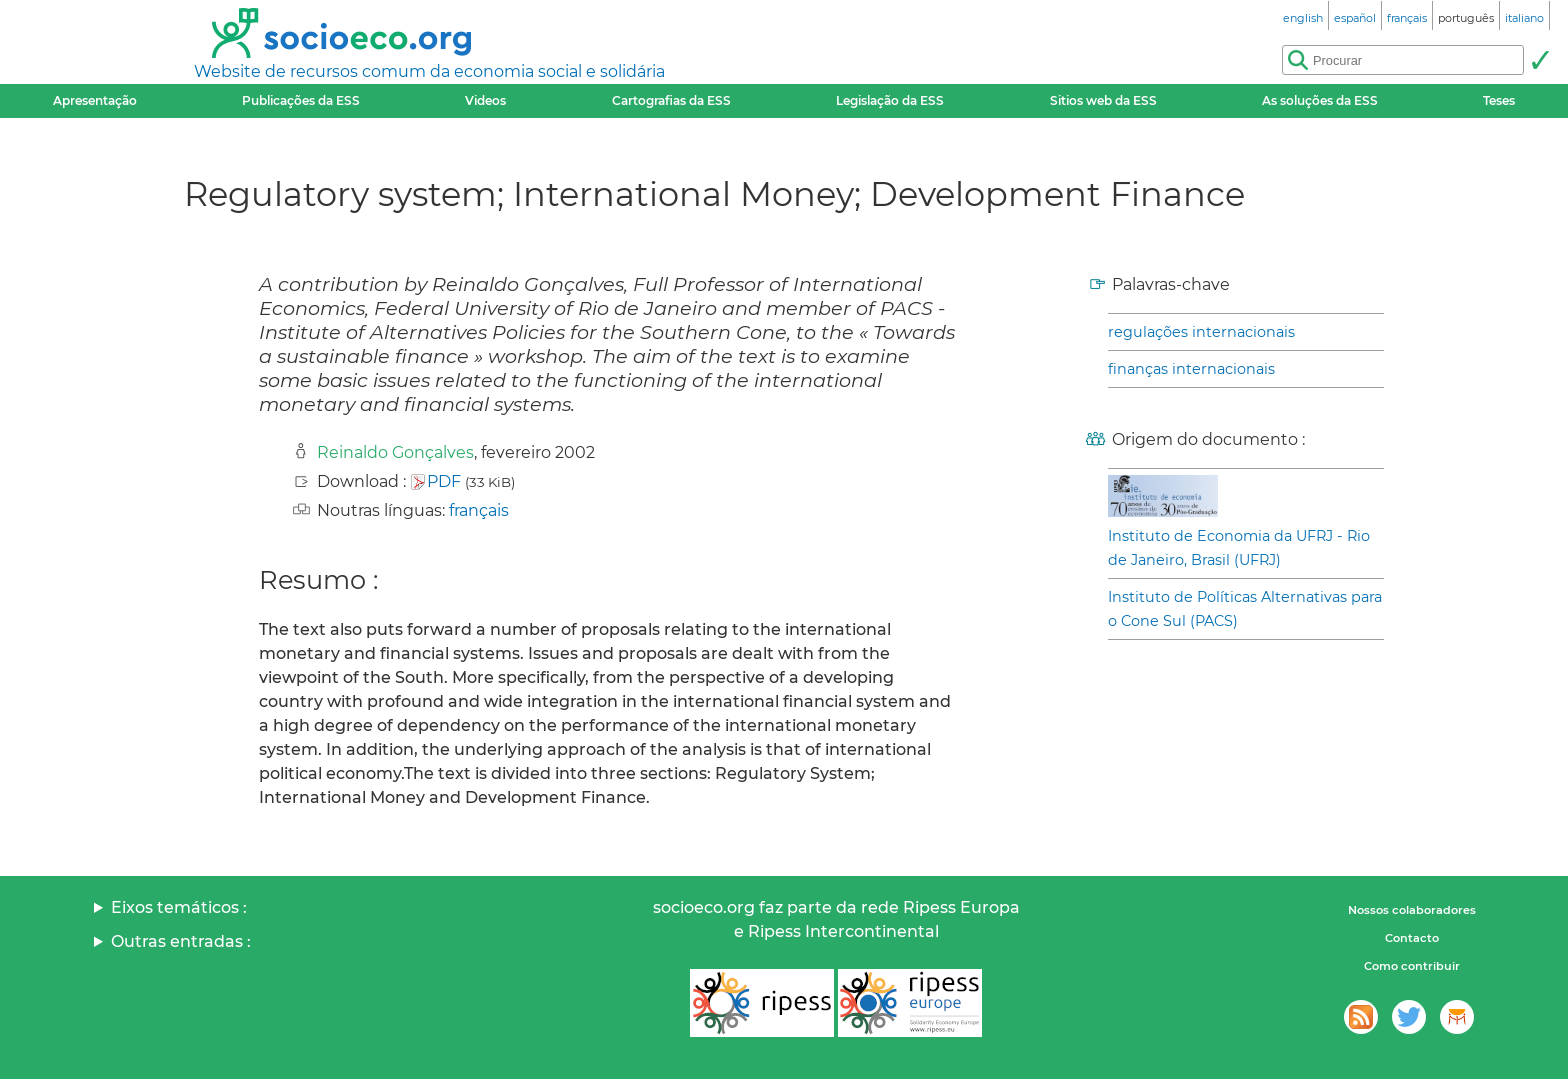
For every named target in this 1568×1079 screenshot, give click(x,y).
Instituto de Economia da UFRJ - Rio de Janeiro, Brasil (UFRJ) (1239, 548)
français (479, 510)
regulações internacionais (1201, 332)
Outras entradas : (181, 941)
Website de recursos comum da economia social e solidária (429, 71)
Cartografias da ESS (671, 100)
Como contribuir (1412, 966)
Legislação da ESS (890, 100)
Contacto (1412, 938)
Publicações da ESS (301, 100)
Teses (1499, 100)
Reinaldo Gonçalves (395, 452)
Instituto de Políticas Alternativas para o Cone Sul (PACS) (1245, 609)
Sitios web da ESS (1103, 100)
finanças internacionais (1191, 369)
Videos (485, 100)
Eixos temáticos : (179, 907)
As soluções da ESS (1320, 100)
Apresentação (95, 100)
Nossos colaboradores (1412, 910)
